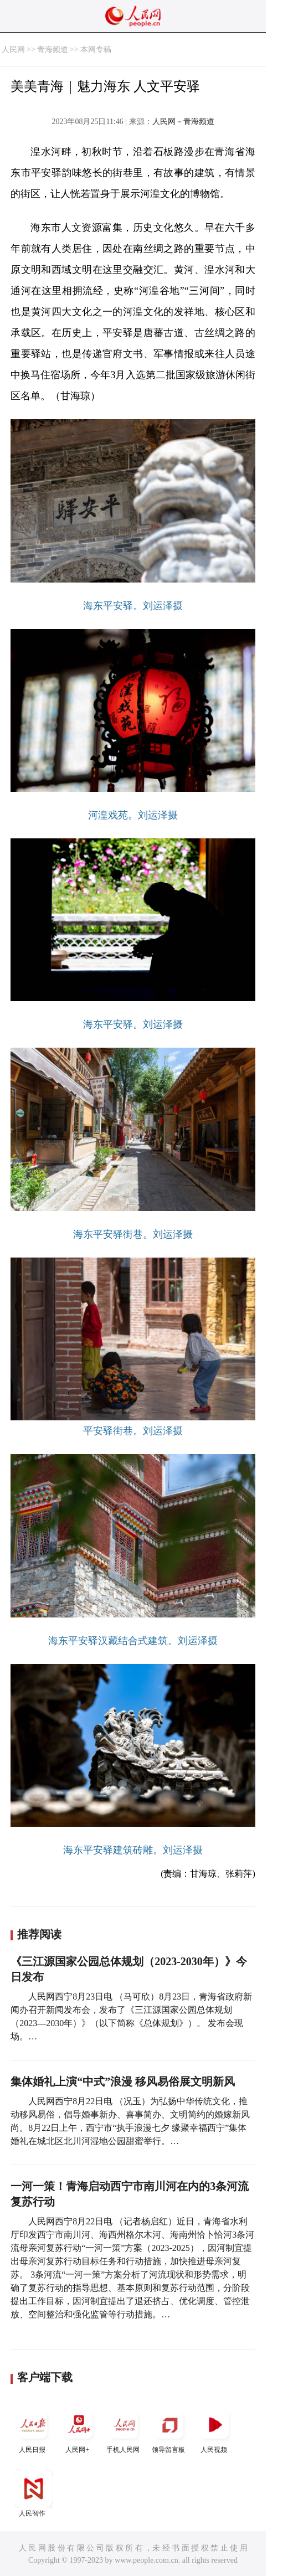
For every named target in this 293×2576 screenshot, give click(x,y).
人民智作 (33, 2493)
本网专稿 (95, 49)
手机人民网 (124, 2429)
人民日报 (33, 2429)
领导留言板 (169, 2429)
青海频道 (52, 49)
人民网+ (78, 2429)
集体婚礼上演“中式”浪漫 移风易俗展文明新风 (123, 2081)
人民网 (13, 49)
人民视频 (215, 2429)
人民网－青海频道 (183, 121)
